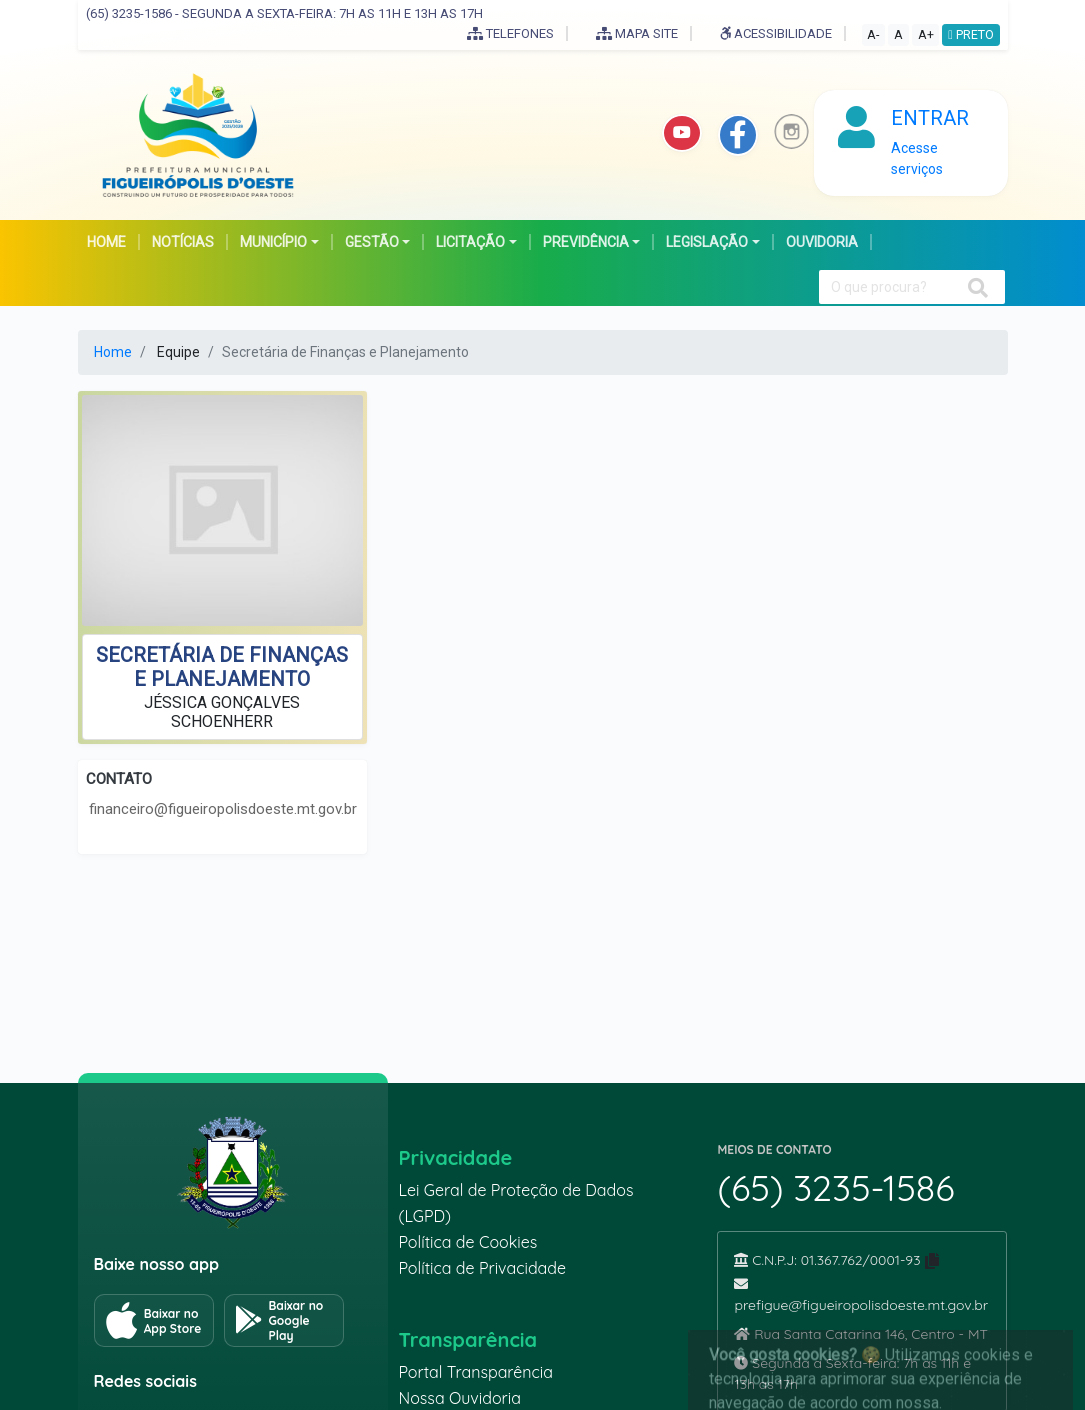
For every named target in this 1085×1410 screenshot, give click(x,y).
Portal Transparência (475, 1372)
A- (873, 34)
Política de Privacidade (482, 1268)
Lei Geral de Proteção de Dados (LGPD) (515, 1203)
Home (113, 352)
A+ (926, 34)
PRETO (971, 34)
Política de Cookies (467, 1242)
